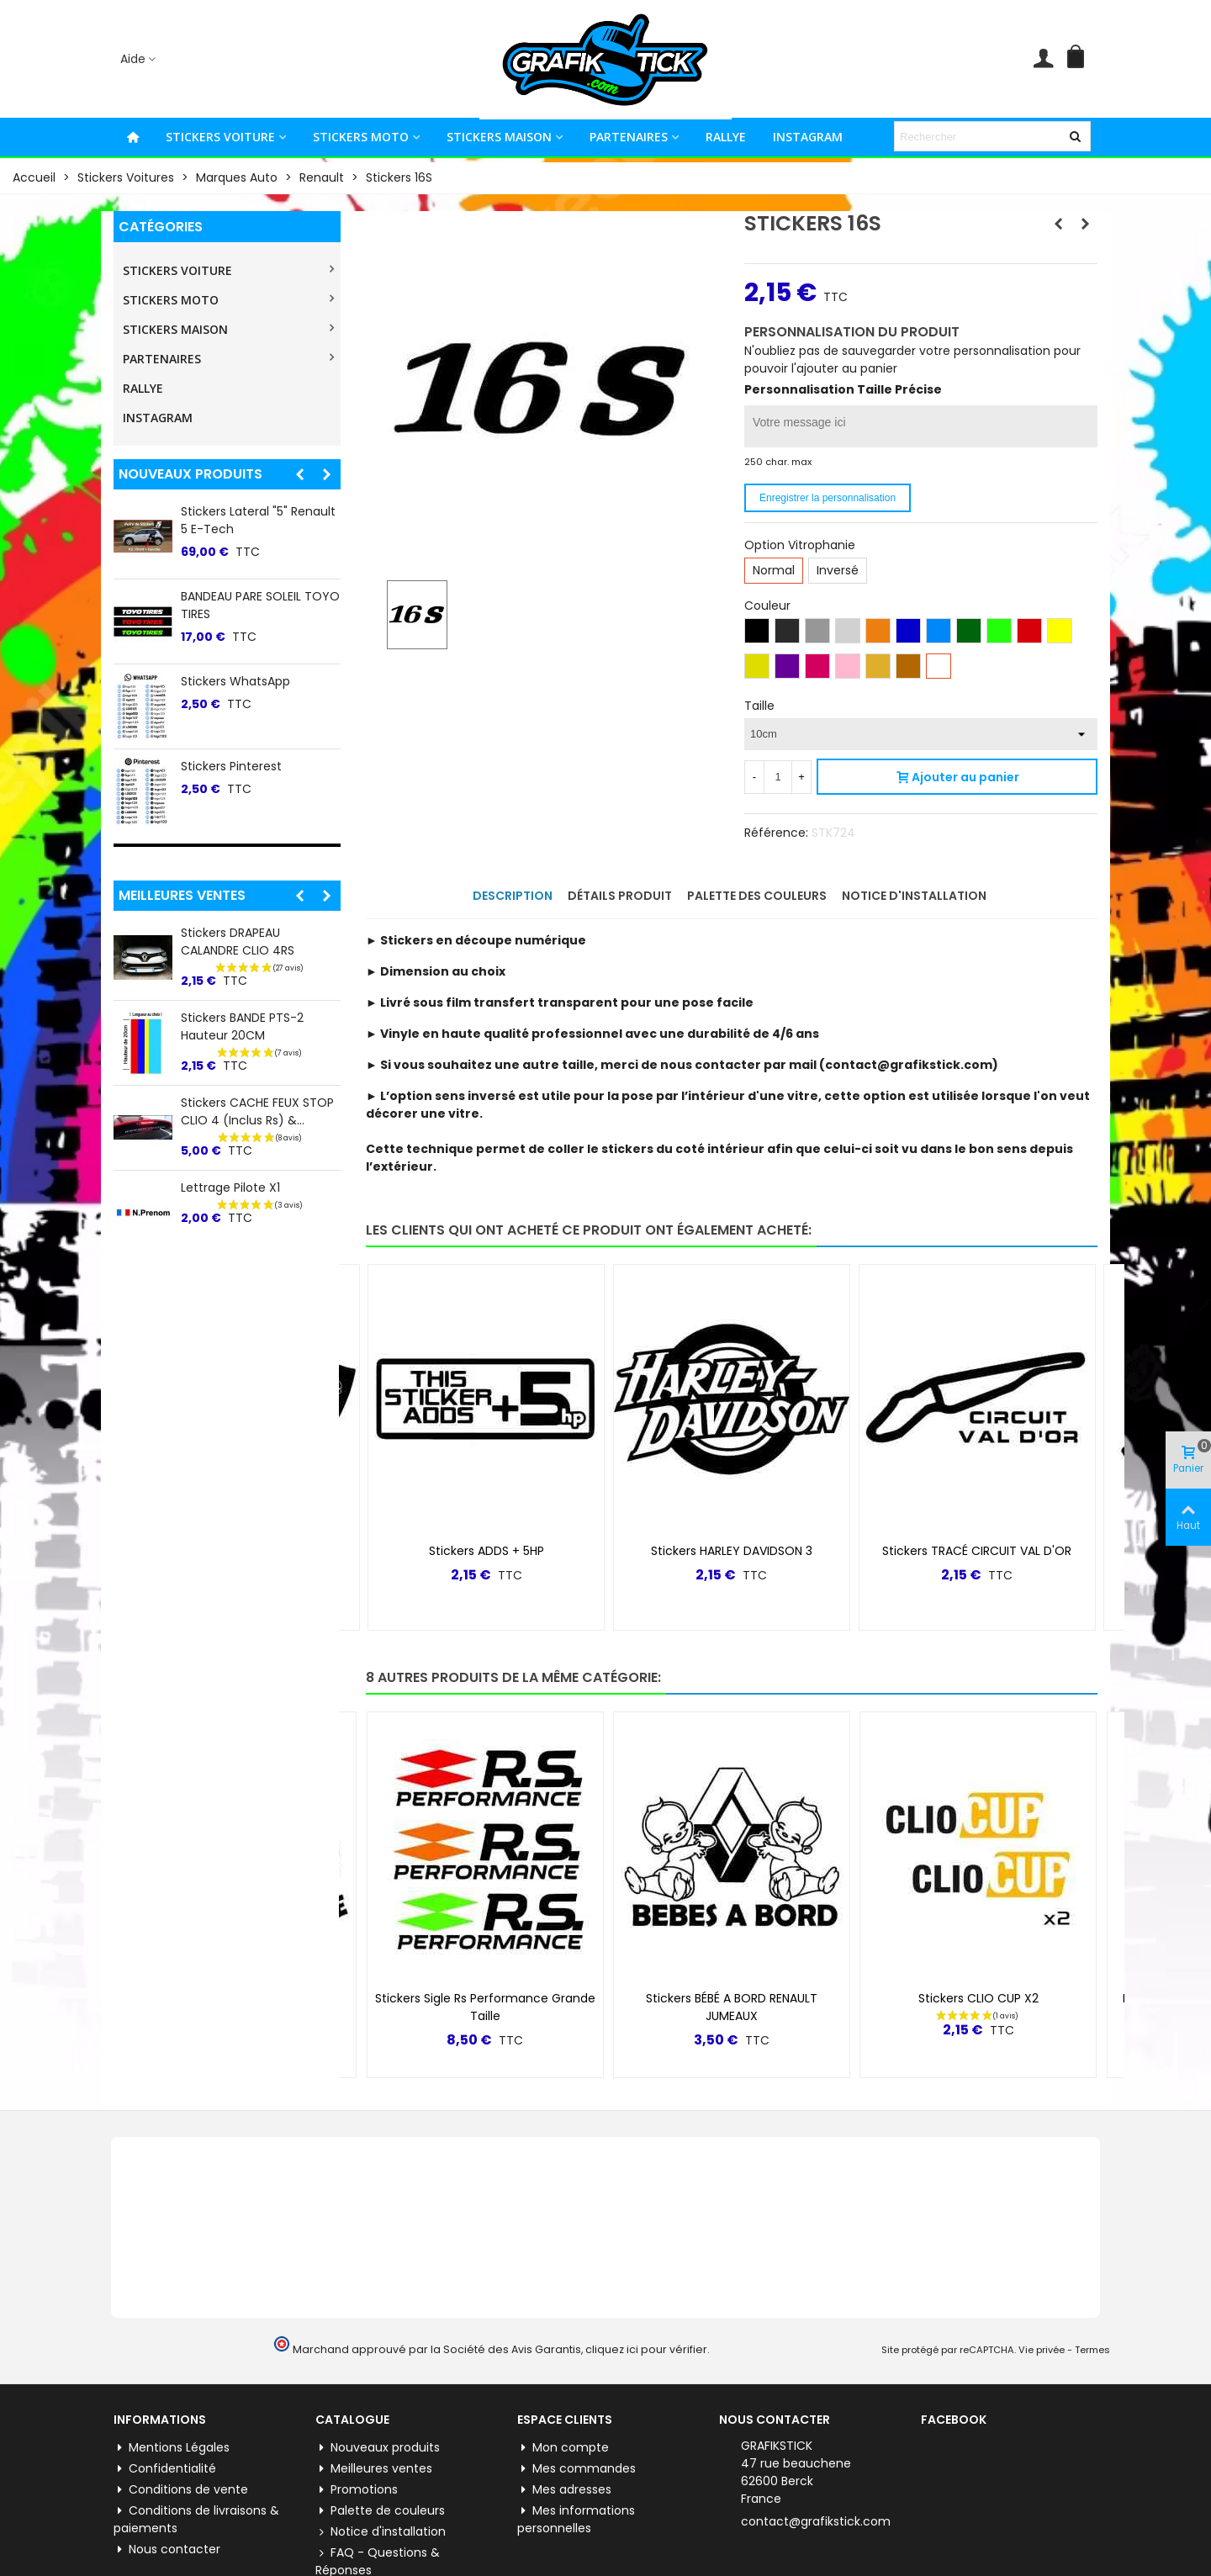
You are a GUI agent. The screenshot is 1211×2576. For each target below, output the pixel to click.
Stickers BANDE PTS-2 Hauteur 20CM (242, 1026)
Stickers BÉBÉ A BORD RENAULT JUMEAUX (731, 2007)
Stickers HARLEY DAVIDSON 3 (731, 1550)
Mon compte (563, 2448)
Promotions (356, 2490)
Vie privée (1041, 2349)
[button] (299, 474)
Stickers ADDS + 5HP (486, 1550)
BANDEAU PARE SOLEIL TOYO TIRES (260, 605)
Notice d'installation (380, 2532)
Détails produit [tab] (620, 895)
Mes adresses (564, 2490)
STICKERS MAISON (499, 137)
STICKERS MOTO (361, 137)
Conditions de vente (181, 2490)
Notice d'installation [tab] (914, 895)
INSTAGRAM (808, 137)
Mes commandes (576, 2469)
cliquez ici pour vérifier (646, 2349)
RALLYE (726, 137)
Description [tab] (513, 895)
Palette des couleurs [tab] (757, 895)
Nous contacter (167, 2549)
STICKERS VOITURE (220, 137)
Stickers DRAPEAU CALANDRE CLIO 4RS (237, 941)
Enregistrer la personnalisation (827, 498)
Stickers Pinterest (231, 766)
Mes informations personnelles (576, 2519)
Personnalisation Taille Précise (843, 389)
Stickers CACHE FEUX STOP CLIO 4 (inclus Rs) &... (257, 1111)
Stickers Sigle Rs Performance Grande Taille (485, 2007)
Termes (1092, 2349)
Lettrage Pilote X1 (230, 1187)
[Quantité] (778, 777)
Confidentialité (165, 2469)
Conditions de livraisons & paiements (196, 2519)
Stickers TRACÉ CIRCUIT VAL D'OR (976, 1550)
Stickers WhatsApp (235, 681)
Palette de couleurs (380, 2511)
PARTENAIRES (629, 137)
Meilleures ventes (182, 895)
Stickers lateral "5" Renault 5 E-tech (258, 520)
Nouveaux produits (190, 474)
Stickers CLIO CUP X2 (978, 1998)
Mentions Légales (172, 2448)
